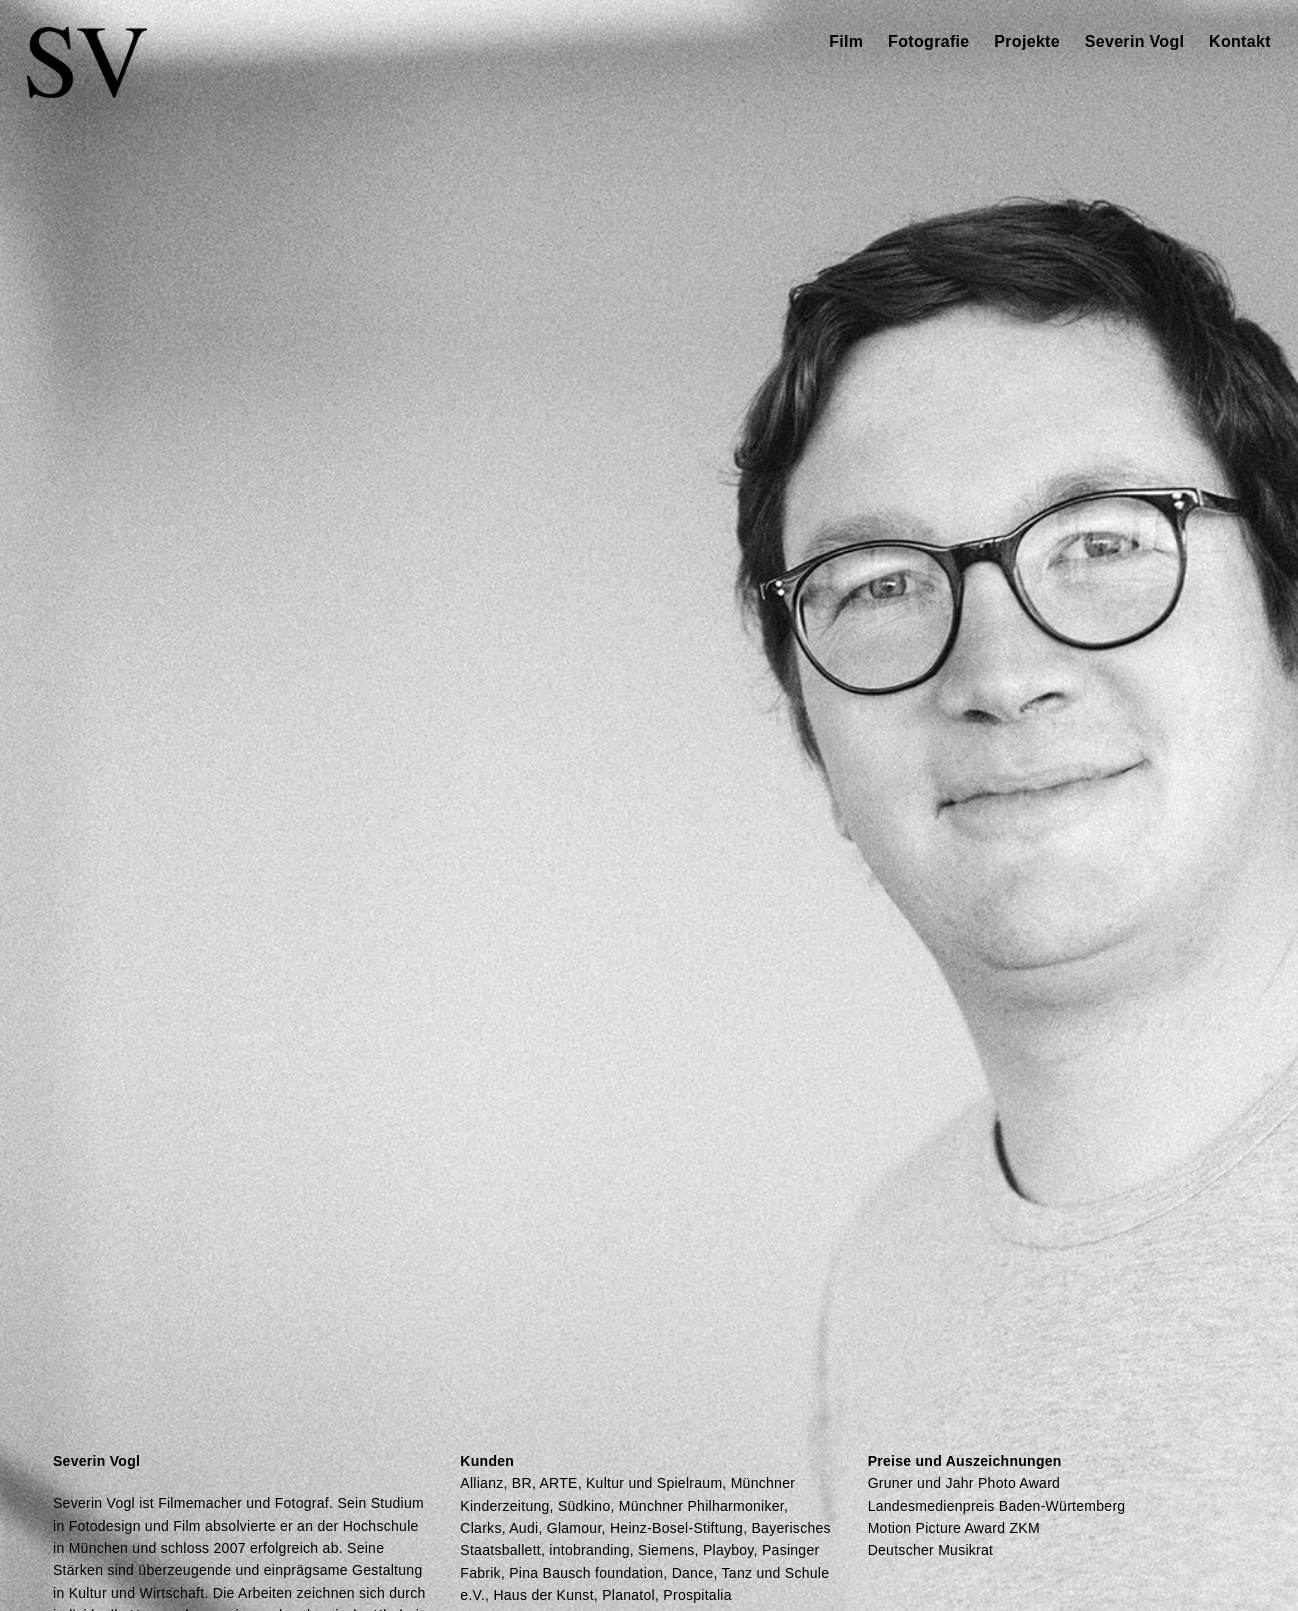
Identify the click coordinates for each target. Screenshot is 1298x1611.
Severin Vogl (1135, 41)
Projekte (1027, 41)
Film (846, 41)
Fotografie (928, 41)
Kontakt (1240, 41)
